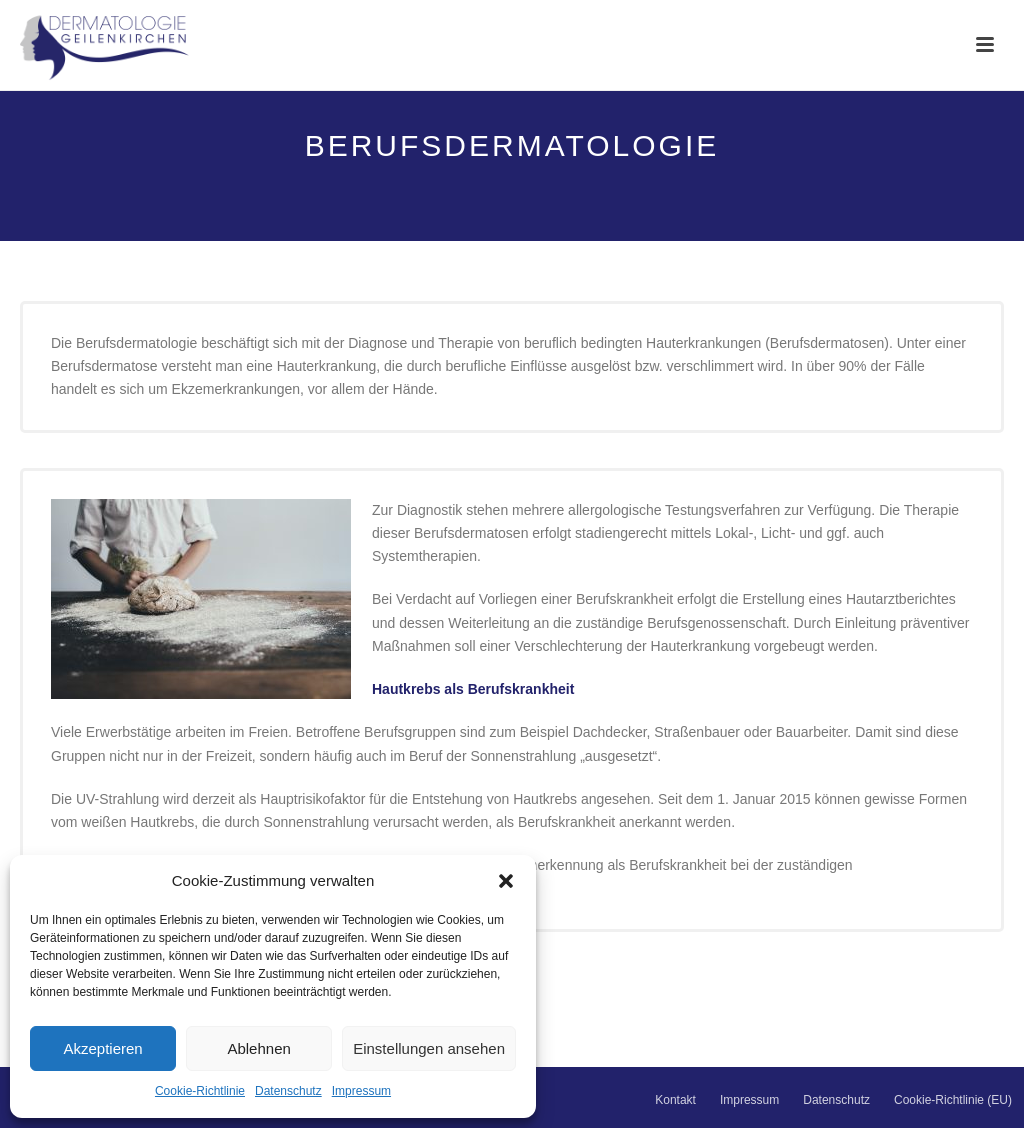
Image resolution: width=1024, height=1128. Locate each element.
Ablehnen (258, 1048)
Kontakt (675, 1100)
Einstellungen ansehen (429, 1048)
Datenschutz (288, 1091)
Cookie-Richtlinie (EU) (953, 1100)
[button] (506, 881)
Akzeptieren (102, 1048)
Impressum (361, 1091)
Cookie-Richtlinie (200, 1091)
